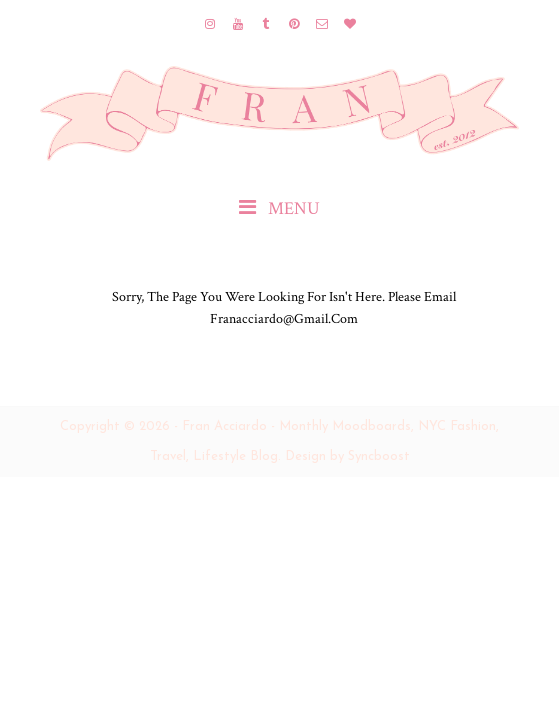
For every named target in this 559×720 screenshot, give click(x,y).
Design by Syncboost (347, 456)
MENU (279, 208)
